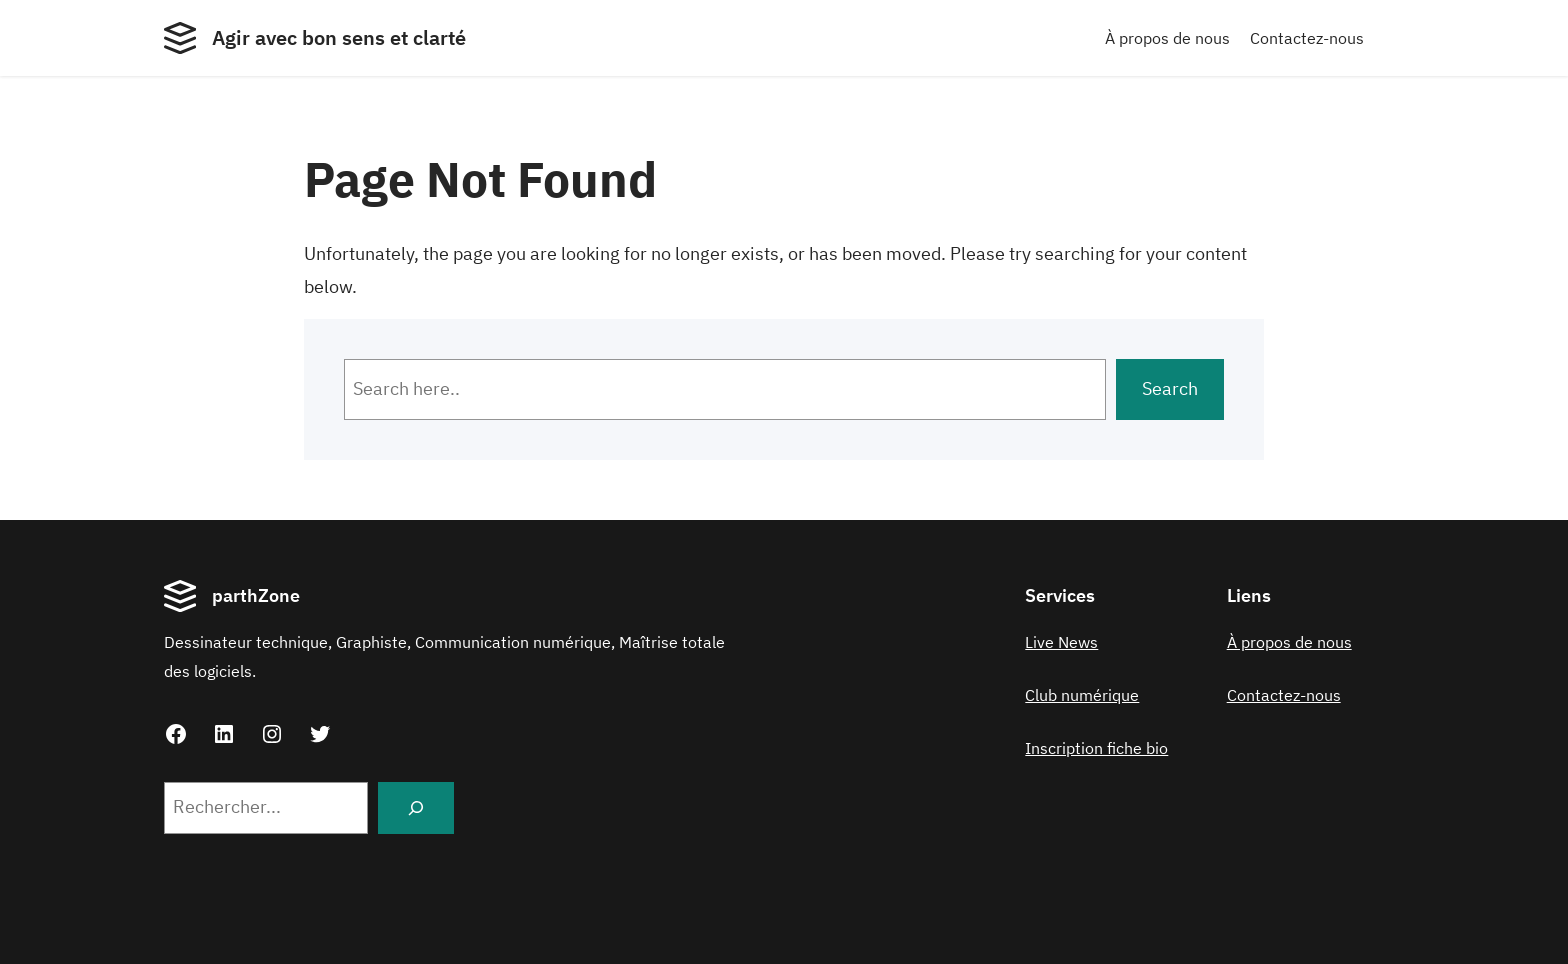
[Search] (416, 808)
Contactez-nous (1307, 38)
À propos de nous (1167, 38)
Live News (1061, 642)
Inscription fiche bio (1096, 748)
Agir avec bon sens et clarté (339, 37)
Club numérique (1082, 695)
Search (1170, 388)
